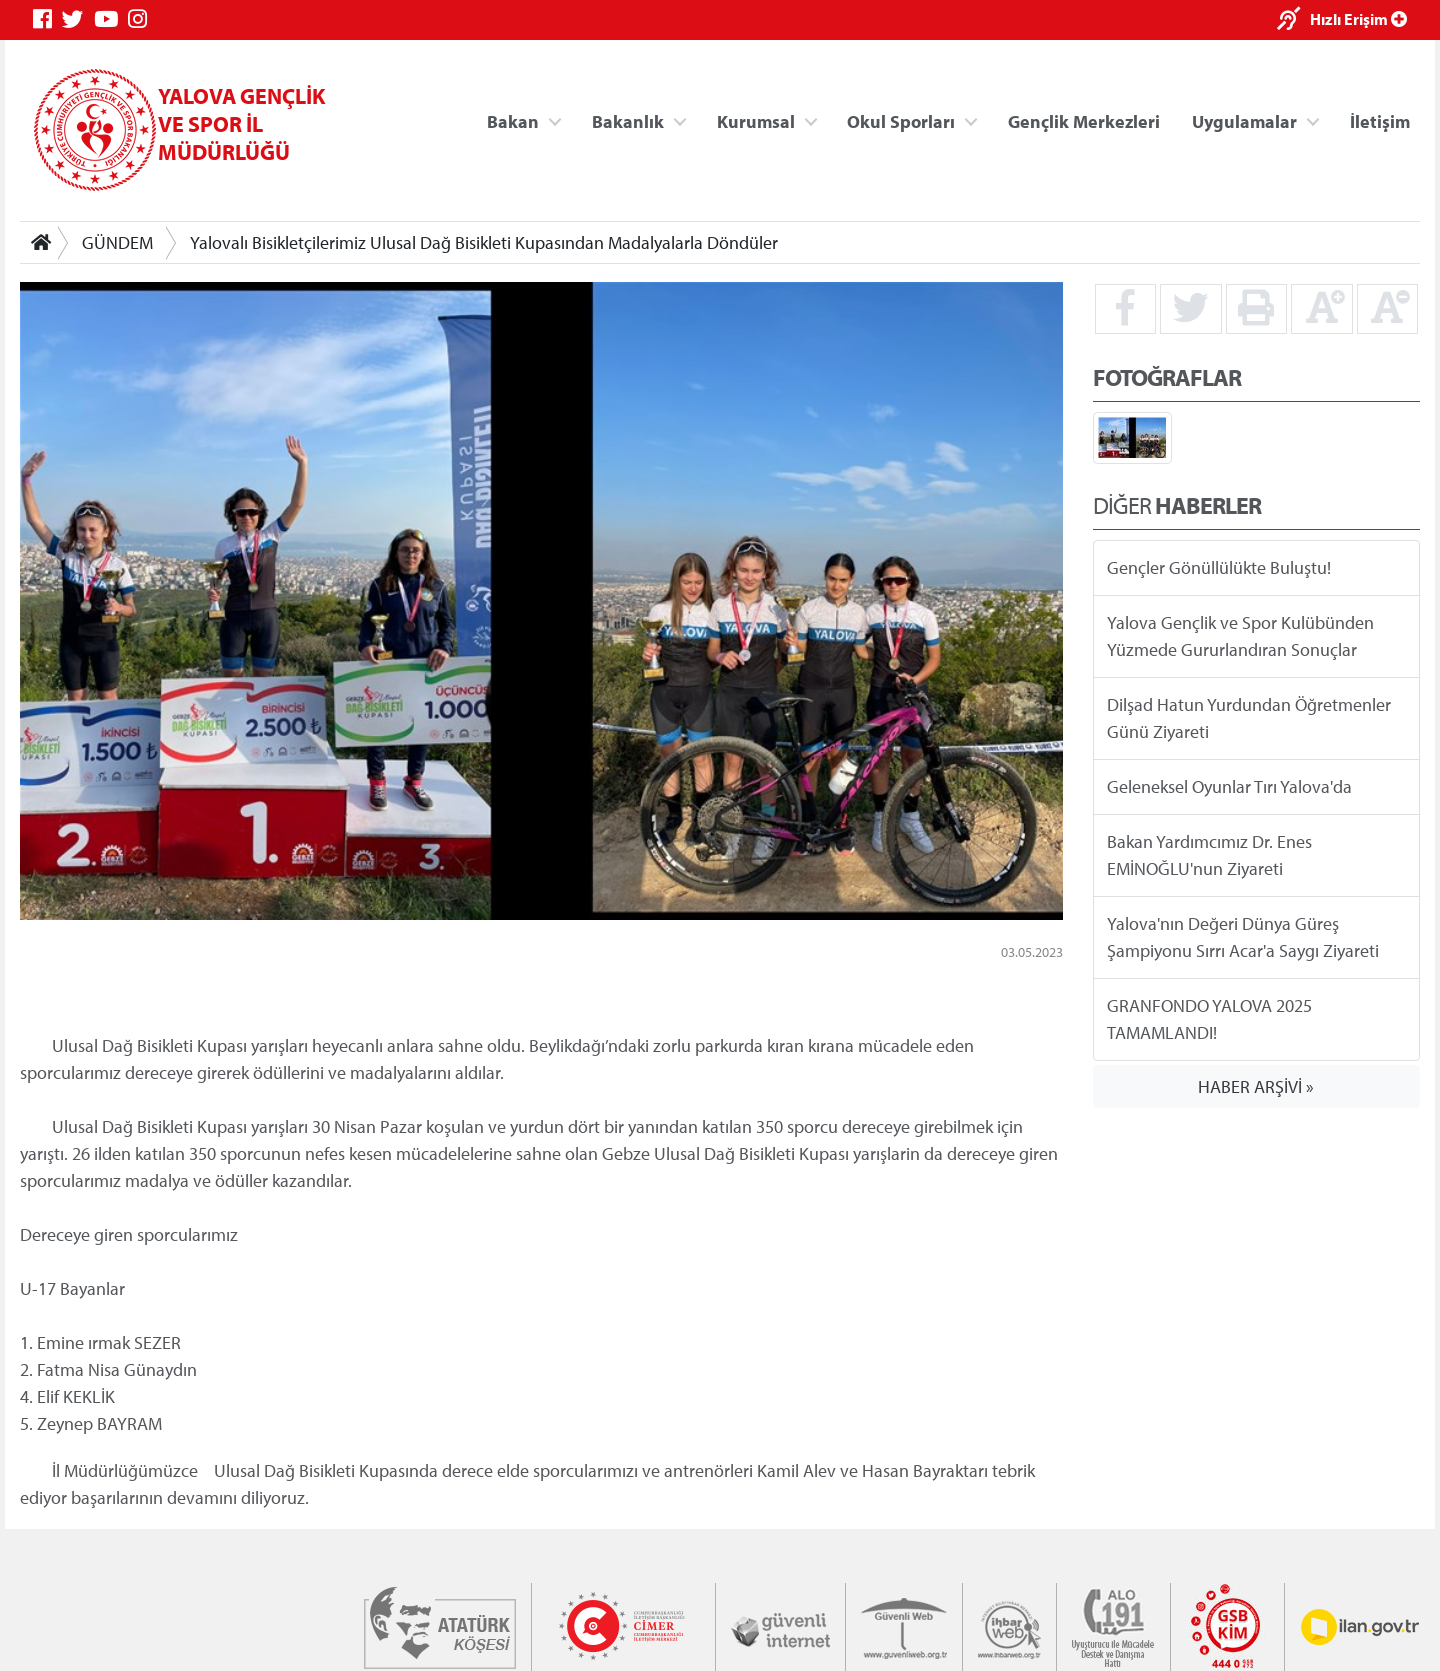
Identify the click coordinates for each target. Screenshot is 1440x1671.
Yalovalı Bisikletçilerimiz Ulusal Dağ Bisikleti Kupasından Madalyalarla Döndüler (484, 242)
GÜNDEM (117, 242)
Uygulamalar (1244, 120)
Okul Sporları (901, 120)
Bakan (513, 120)
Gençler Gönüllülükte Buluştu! (1219, 567)
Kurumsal (756, 120)
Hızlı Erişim (1358, 19)
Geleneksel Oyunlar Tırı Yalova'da (1229, 786)
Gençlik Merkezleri (1084, 120)
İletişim (1380, 120)
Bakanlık (628, 120)
